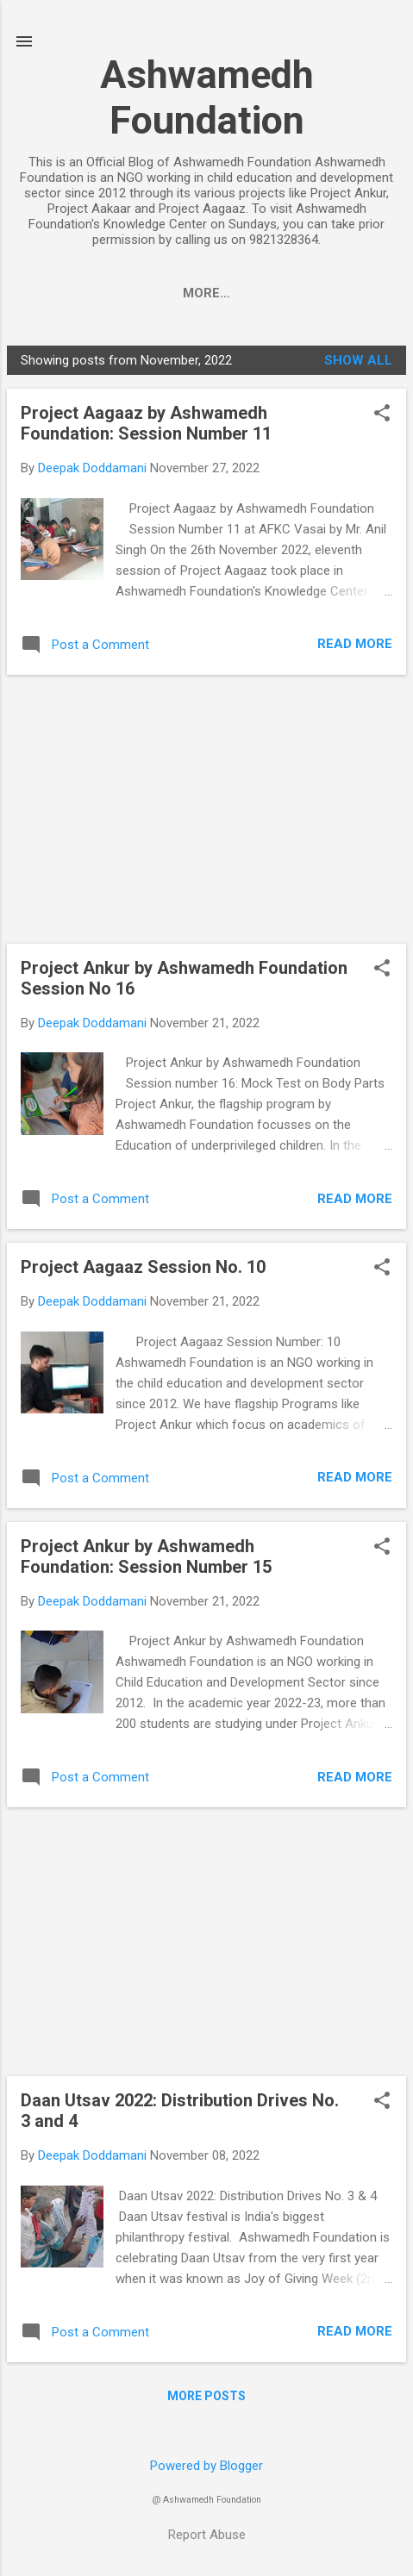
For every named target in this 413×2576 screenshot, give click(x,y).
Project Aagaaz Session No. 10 (143, 1270)
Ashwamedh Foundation (207, 97)
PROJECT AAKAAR (311, 293)
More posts (206, 2399)
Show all (358, 363)
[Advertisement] (206, 812)
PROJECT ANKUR (167, 293)
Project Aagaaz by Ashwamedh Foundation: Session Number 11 (146, 426)
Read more (354, 647)
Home (63, 293)
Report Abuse (207, 2538)
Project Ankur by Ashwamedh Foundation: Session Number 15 (146, 1560)
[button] (382, 418)
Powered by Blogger (206, 2469)
